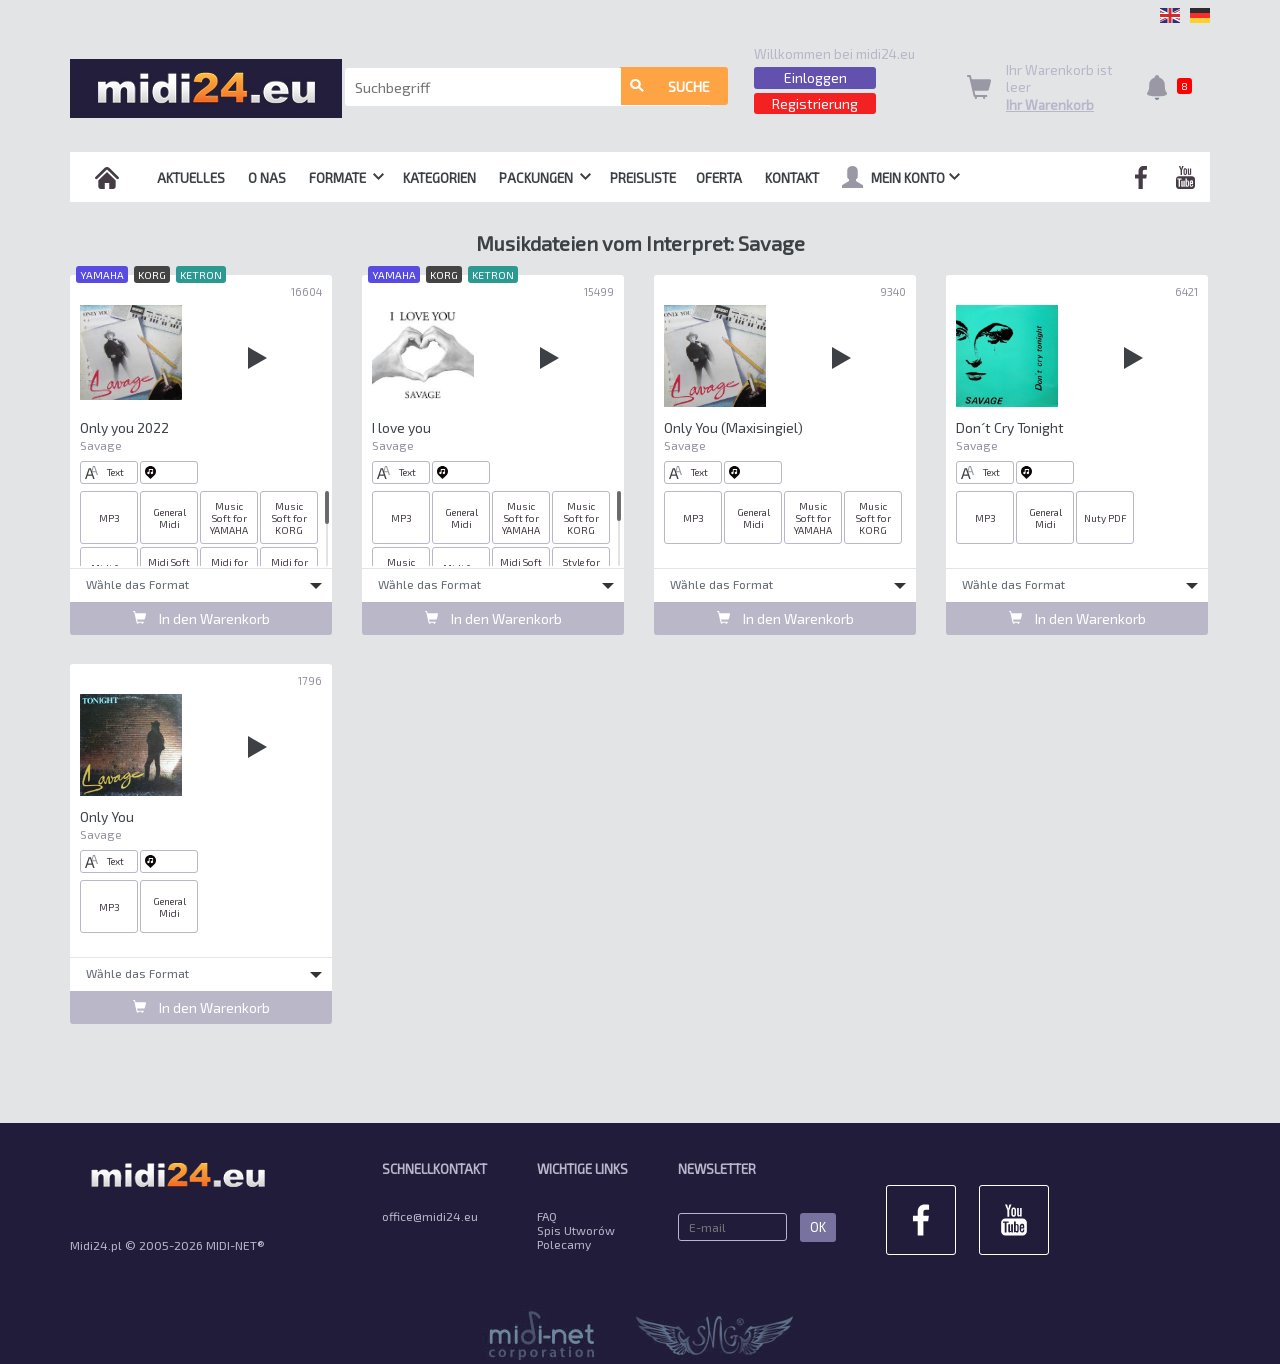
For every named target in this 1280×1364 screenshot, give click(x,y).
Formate (346, 178)
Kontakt (792, 178)
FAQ (547, 1216)
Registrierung (815, 103)
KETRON (201, 274)
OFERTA (719, 178)
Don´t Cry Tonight (1010, 427)
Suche (670, 87)
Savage (101, 445)
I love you (401, 427)
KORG (152, 274)
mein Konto (901, 177)
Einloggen (815, 77)
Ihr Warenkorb (1050, 105)
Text (104, 472)
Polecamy (564, 1244)
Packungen (545, 178)
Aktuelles (191, 178)
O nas (267, 178)
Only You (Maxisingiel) (733, 427)
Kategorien (439, 178)
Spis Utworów (576, 1230)
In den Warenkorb (201, 618)
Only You (107, 816)
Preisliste (643, 178)
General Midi (169, 518)
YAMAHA (102, 274)
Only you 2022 (124, 427)
